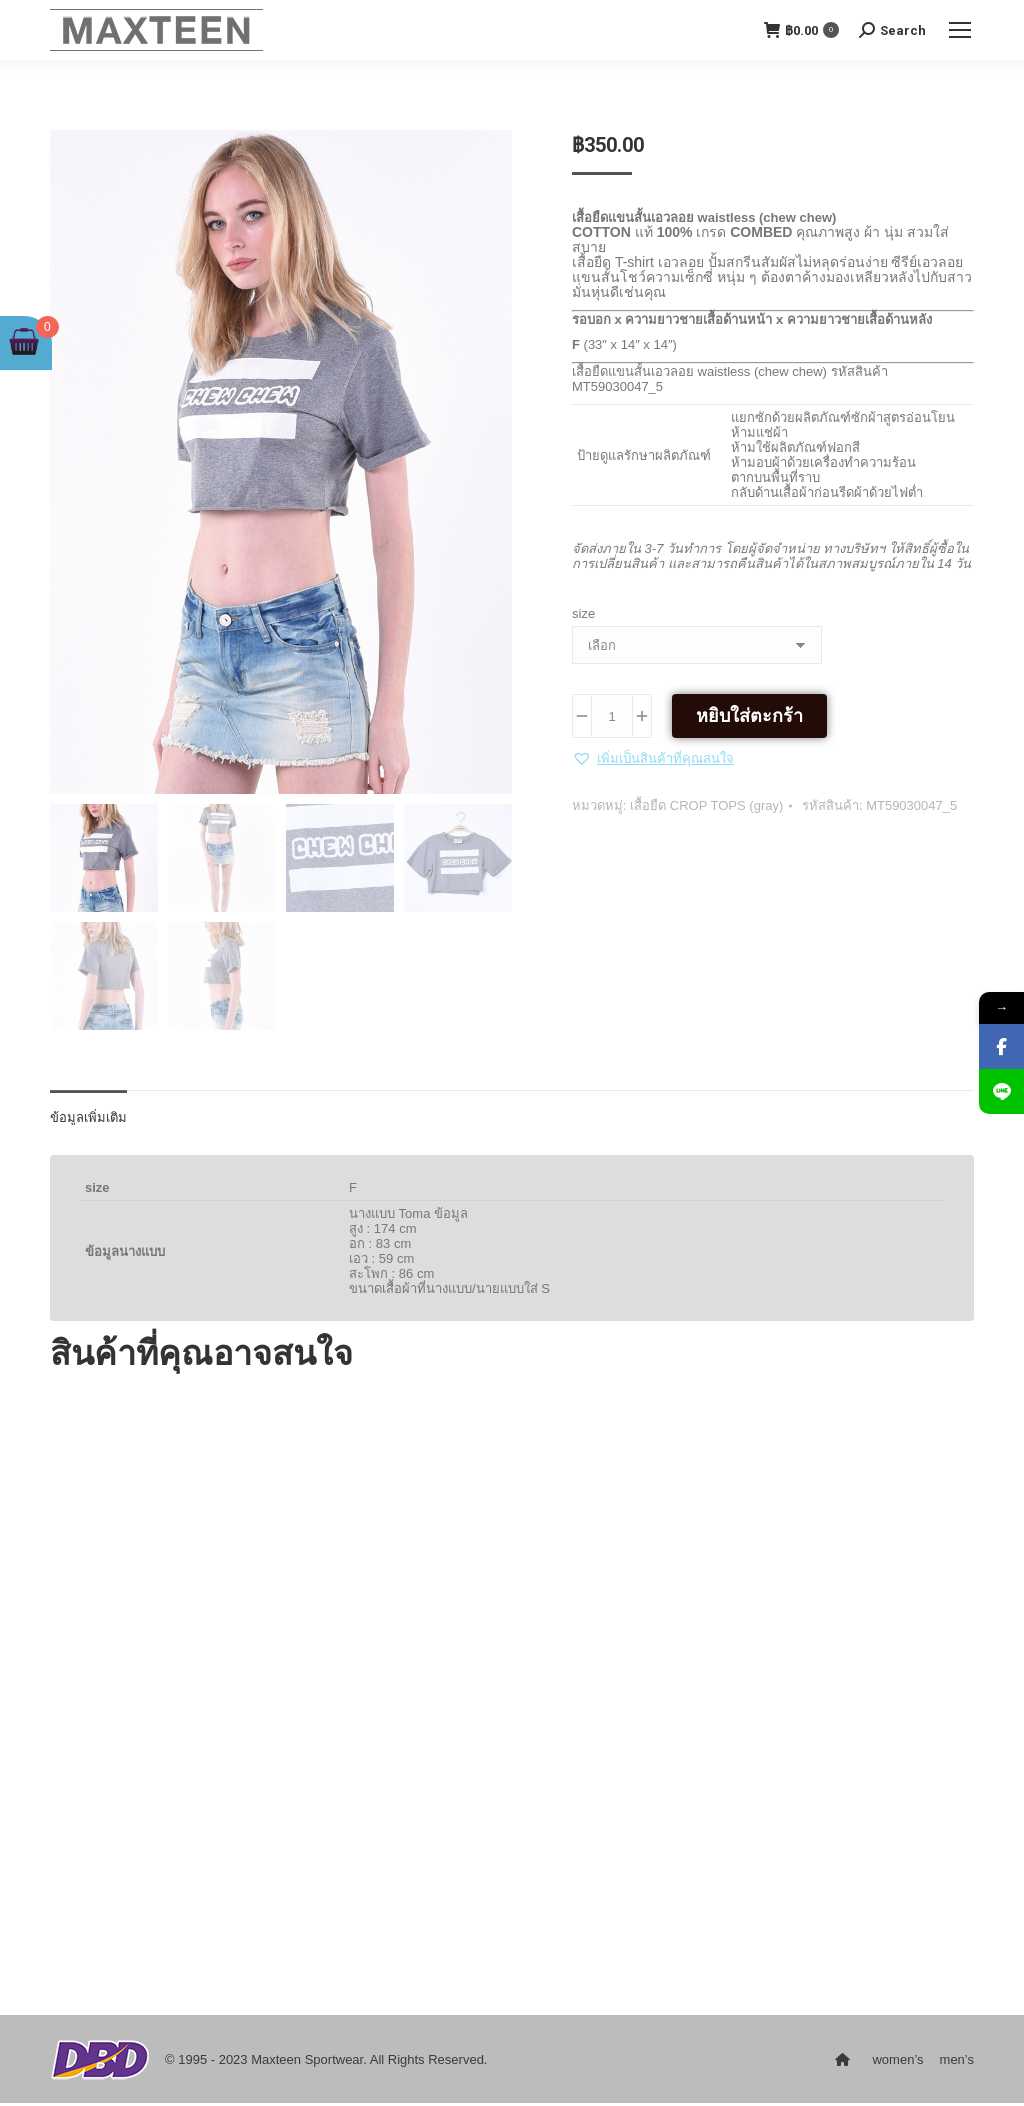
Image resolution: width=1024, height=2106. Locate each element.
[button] (653, 758)
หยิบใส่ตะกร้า (749, 715)
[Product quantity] (612, 716)
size (583, 613)
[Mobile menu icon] (960, 30)
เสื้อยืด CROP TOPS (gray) (706, 805)
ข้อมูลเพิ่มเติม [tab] (88, 1120)
